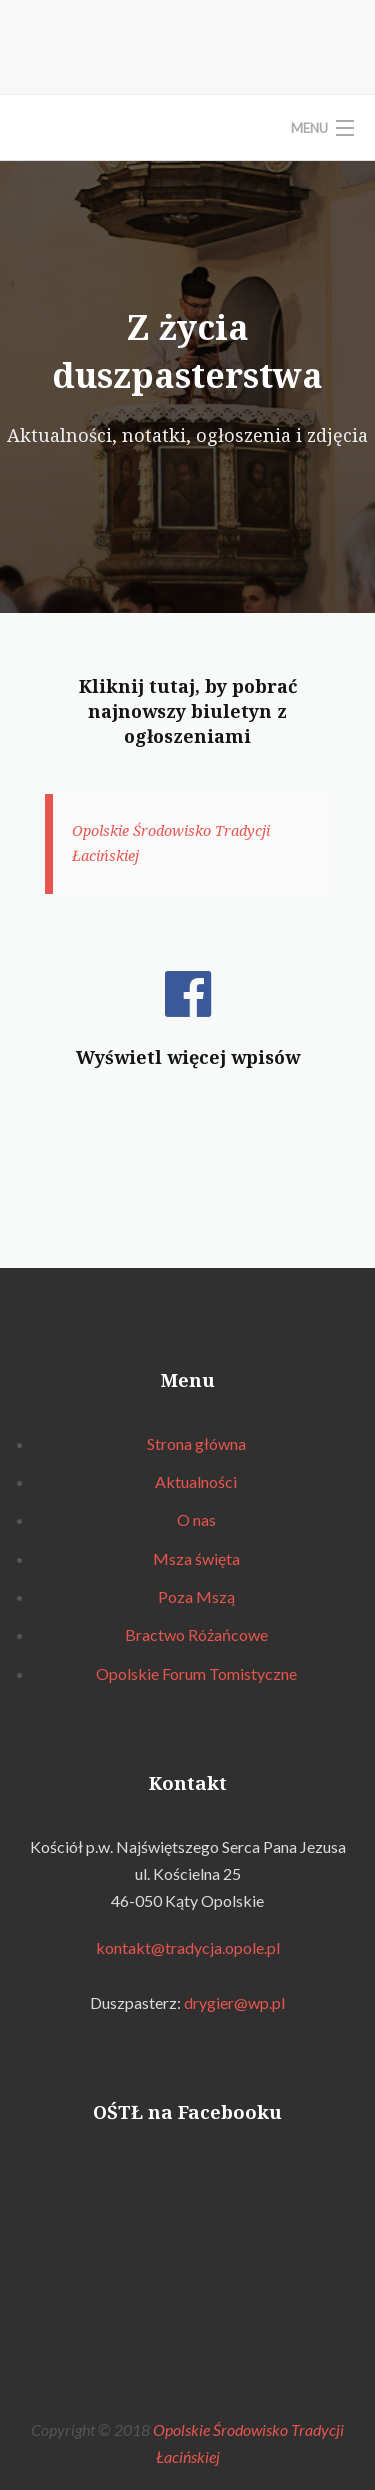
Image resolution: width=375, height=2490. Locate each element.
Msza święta (196, 1558)
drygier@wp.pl (234, 2002)
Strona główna (196, 1443)
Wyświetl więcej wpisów (188, 1057)
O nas (196, 1519)
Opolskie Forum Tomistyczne (196, 1673)
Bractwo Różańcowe (196, 1634)
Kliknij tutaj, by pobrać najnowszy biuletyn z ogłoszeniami (188, 711)
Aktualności (196, 1481)
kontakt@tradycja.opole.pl (188, 1947)
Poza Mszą (196, 1596)
